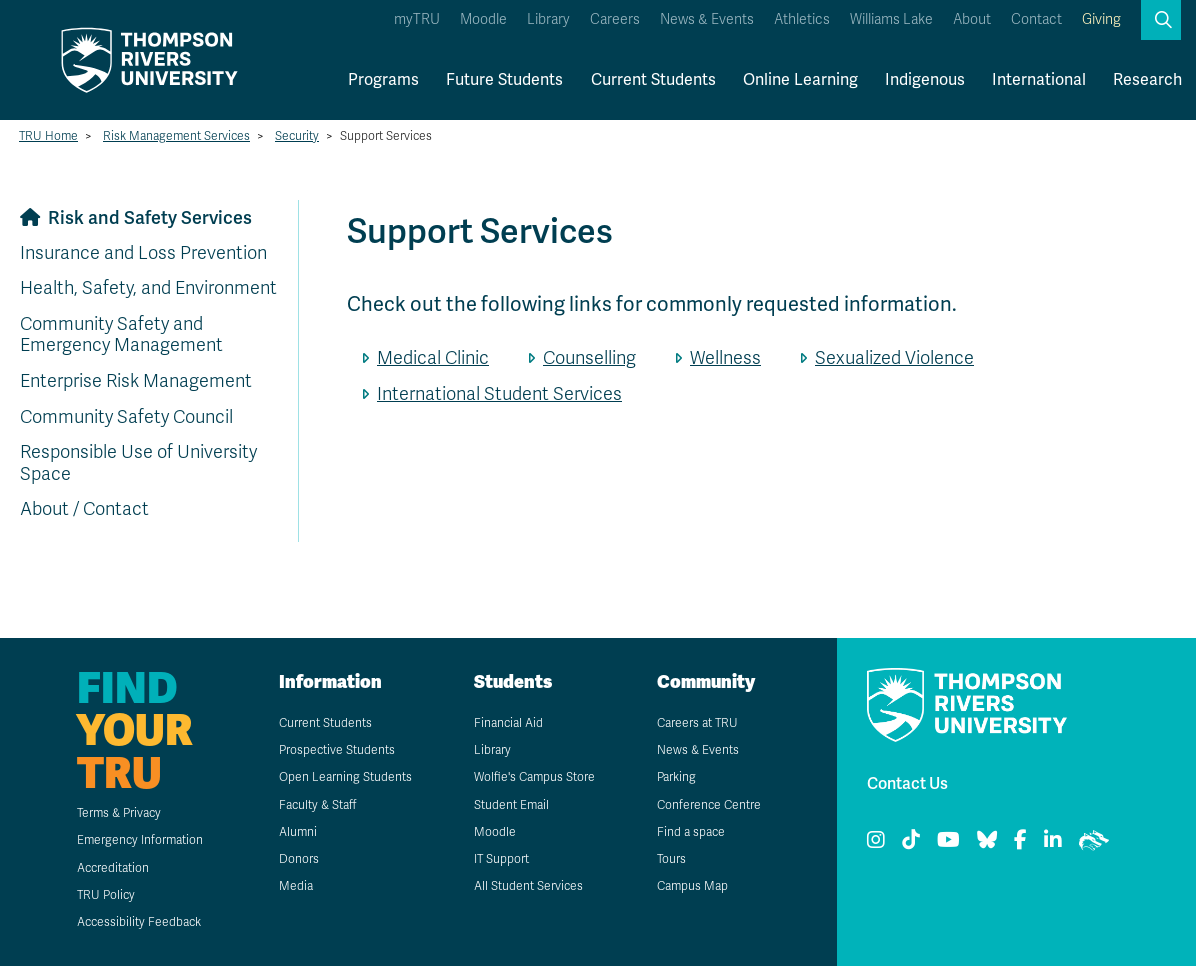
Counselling (589, 358)
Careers (615, 19)
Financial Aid (508, 723)
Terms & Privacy (119, 813)
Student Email (511, 805)
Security (297, 136)
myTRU (417, 19)
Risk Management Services (176, 136)
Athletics (802, 19)
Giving (1101, 19)
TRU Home (48, 136)
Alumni (298, 832)
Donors (299, 859)
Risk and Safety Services (150, 217)
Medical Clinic (433, 358)
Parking (676, 777)
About (972, 19)
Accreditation (113, 868)
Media (296, 886)
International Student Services (499, 394)
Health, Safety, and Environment (148, 288)
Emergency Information (140, 840)
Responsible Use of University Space (138, 463)
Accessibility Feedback (139, 922)
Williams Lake (891, 19)
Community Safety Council (126, 417)
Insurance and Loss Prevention (143, 253)
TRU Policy (106, 895)
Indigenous (925, 79)
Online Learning (800, 79)
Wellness (725, 358)
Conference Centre (709, 805)
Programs (383, 79)
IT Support (501, 859)
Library (548, 19)
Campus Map (692, 886)
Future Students (504, 79)
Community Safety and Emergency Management (121, 335)
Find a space (691, 832)
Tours (671, 859)
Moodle (483, 19)
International (1039, 79)
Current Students (653, 79)
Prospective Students (337, 750)
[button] (1161, 20)
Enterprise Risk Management (136, 381)
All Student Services (528, 886)
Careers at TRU (697, 723)
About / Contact (84, 509)
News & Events (707, 19)
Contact (1036, 19)
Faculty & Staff (317, 805)
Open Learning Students (345, 777)
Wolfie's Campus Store (534, 777)
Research (1147, 79)
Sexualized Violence (894, 358)
